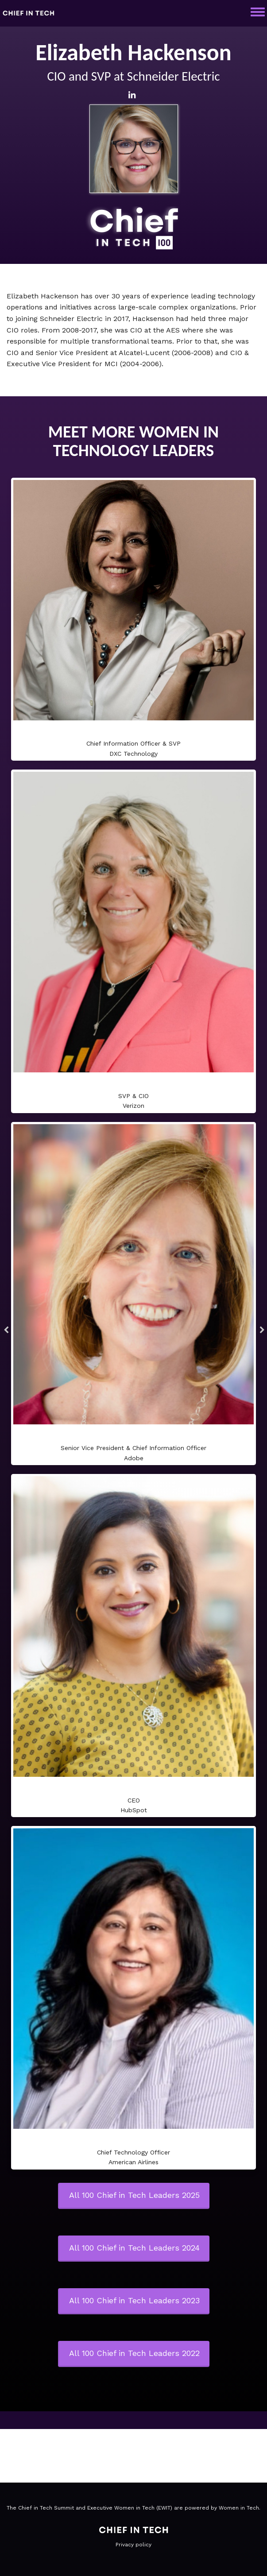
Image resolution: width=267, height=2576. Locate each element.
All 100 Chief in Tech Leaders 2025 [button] (134, 2195)
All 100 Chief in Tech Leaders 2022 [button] (134, 2353)
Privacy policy (133, 2544)
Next (260, 1331)
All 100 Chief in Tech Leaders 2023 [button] (134, 2300)
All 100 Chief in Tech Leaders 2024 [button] (134, 2247)
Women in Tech (239, 2508)
